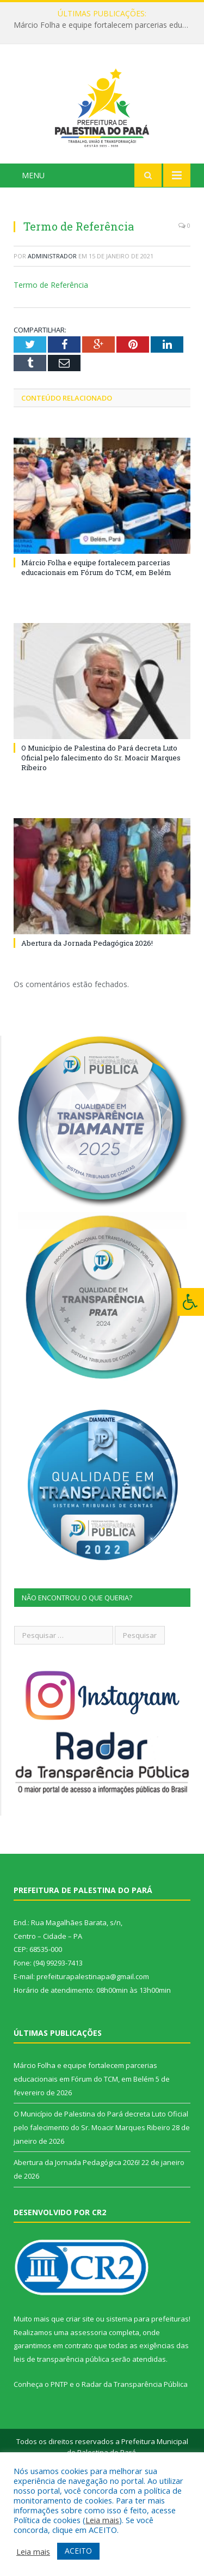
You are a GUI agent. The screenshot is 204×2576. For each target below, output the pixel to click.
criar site (80, 2389)
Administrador (52, 327)
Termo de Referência (51, 355)
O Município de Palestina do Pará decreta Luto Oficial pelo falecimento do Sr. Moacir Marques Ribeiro (101, 828)
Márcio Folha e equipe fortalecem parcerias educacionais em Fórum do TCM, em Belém (105, 25)
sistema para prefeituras (147, 2389)
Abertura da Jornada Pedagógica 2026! (87, 1014)
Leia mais (102, 2519)
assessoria (88, 2403)
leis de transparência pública (61, 2430)
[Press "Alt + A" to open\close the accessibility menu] (190, 1302)
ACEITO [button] (78, 2550)
